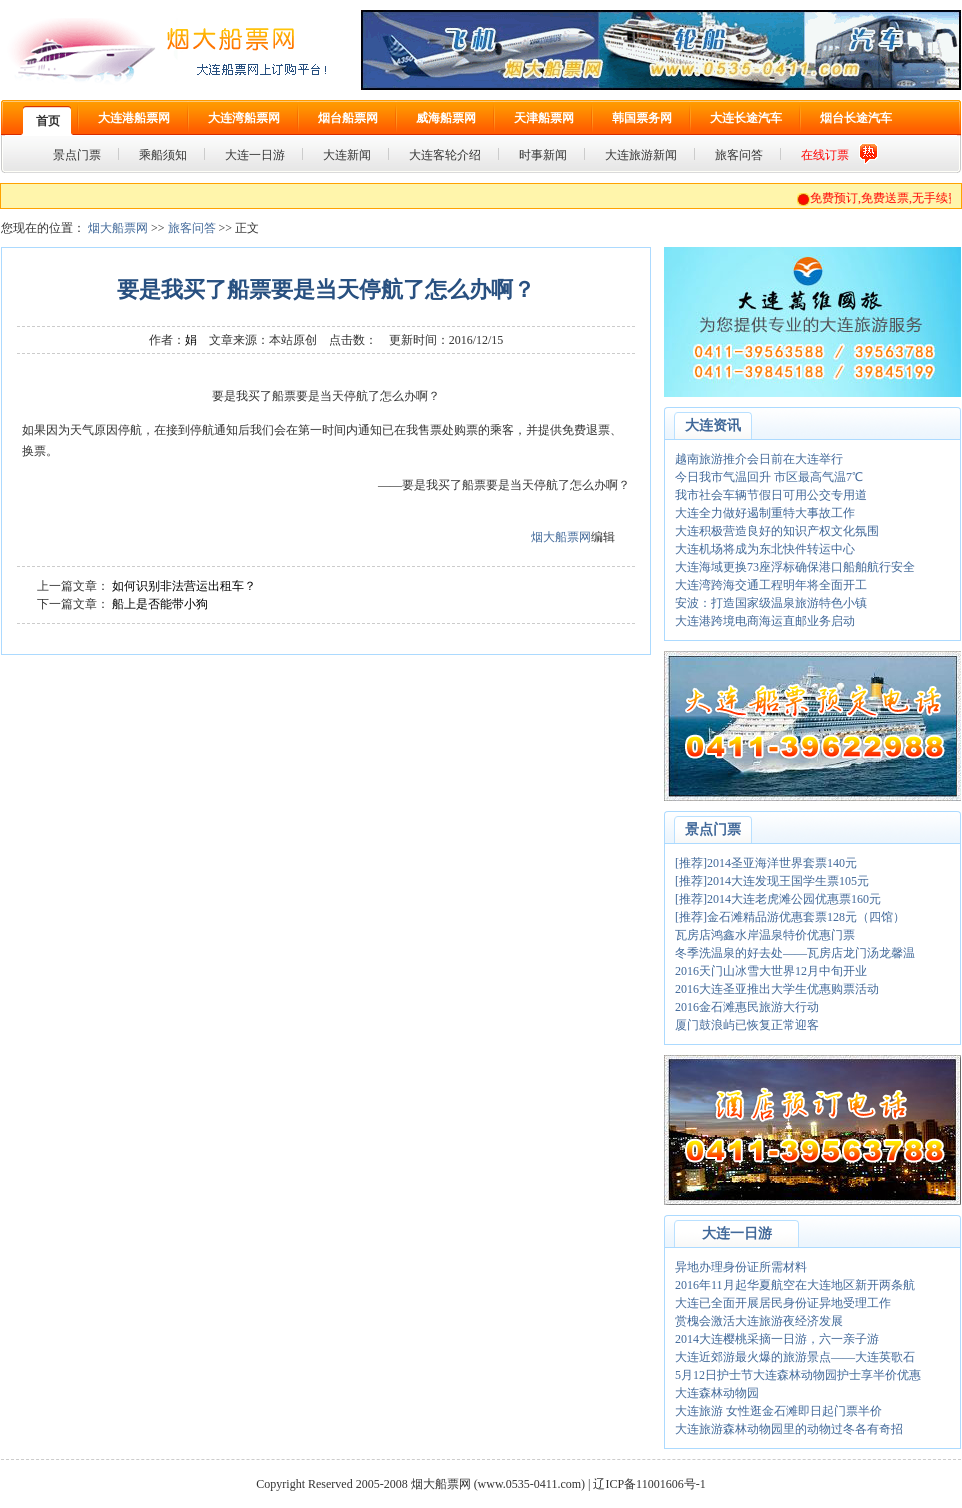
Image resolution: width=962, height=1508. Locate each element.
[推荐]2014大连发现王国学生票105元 (772, 881)
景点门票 (713, 829)
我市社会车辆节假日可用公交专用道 (771, 495)
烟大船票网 (118, 228)
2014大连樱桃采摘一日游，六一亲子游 (777, 1339)
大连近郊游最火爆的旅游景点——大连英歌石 (795, 1357)
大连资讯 (713, 425)
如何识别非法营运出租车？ (184, 586)
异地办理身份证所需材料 (741, 1267)
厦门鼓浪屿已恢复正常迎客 (747, 1025)
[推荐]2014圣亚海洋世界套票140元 (766, 863)
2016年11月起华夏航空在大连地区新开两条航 (795, 1285)
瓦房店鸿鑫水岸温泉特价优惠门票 (765, 935)
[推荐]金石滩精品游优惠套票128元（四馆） (790, 917)
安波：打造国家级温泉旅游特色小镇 (771, 603)
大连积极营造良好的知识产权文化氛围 (777, 531)
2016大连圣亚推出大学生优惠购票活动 (777, 989)
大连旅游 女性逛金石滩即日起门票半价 (778, 1411)
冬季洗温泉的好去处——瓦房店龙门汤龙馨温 (795, 953)
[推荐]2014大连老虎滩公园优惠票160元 (778, 899)
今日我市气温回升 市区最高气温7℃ (769, 477)
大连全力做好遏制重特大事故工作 (765, 513)
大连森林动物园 (717, 1393)
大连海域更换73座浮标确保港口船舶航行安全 (795, 567)
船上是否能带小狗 (160, 604)
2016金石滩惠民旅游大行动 (747, 1007)
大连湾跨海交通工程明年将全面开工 (771, 585)
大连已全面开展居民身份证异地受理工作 (783, 1303)
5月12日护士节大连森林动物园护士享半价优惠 (798, 1375)
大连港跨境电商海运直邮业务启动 (765, 621)
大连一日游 (737, 1233)
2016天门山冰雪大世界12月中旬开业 (771, 971)
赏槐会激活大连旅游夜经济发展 (759, 1321)
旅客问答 (192, 228)
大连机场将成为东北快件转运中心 (765, 549)
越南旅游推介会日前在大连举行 (759, 459)
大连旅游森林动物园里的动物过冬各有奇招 (789, 1429)
